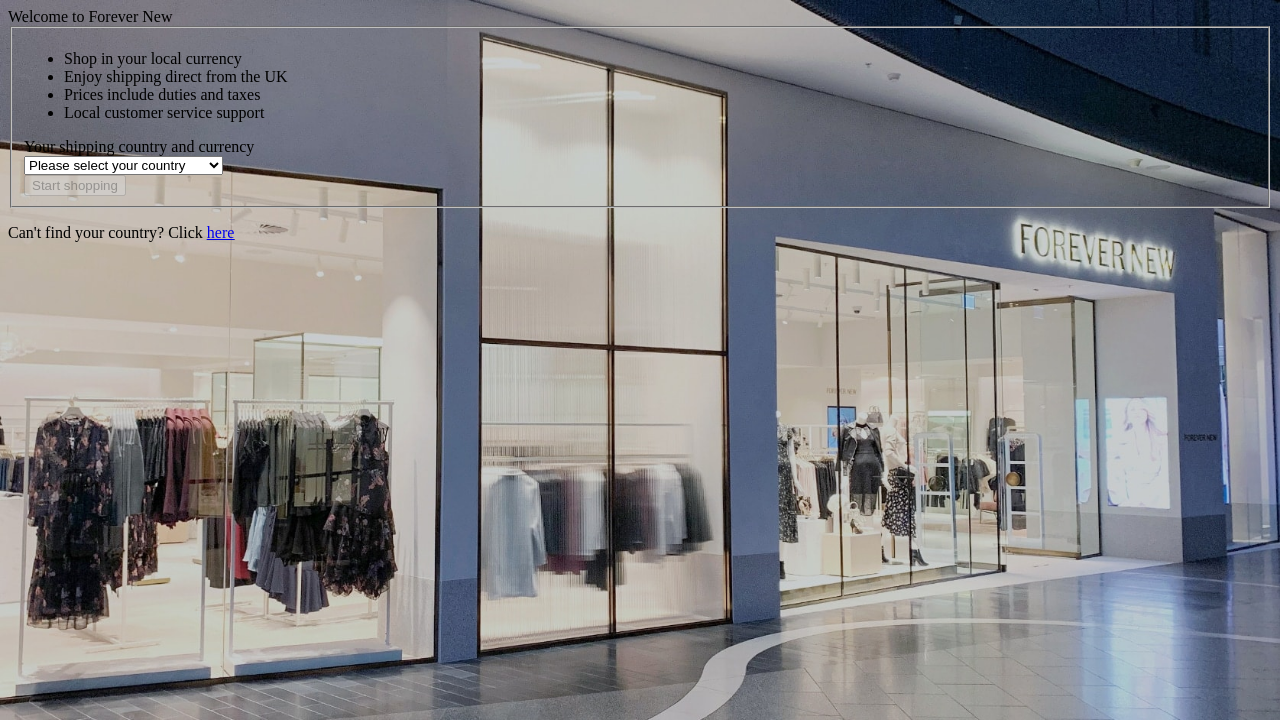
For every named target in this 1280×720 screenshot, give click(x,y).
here (221, 232)
